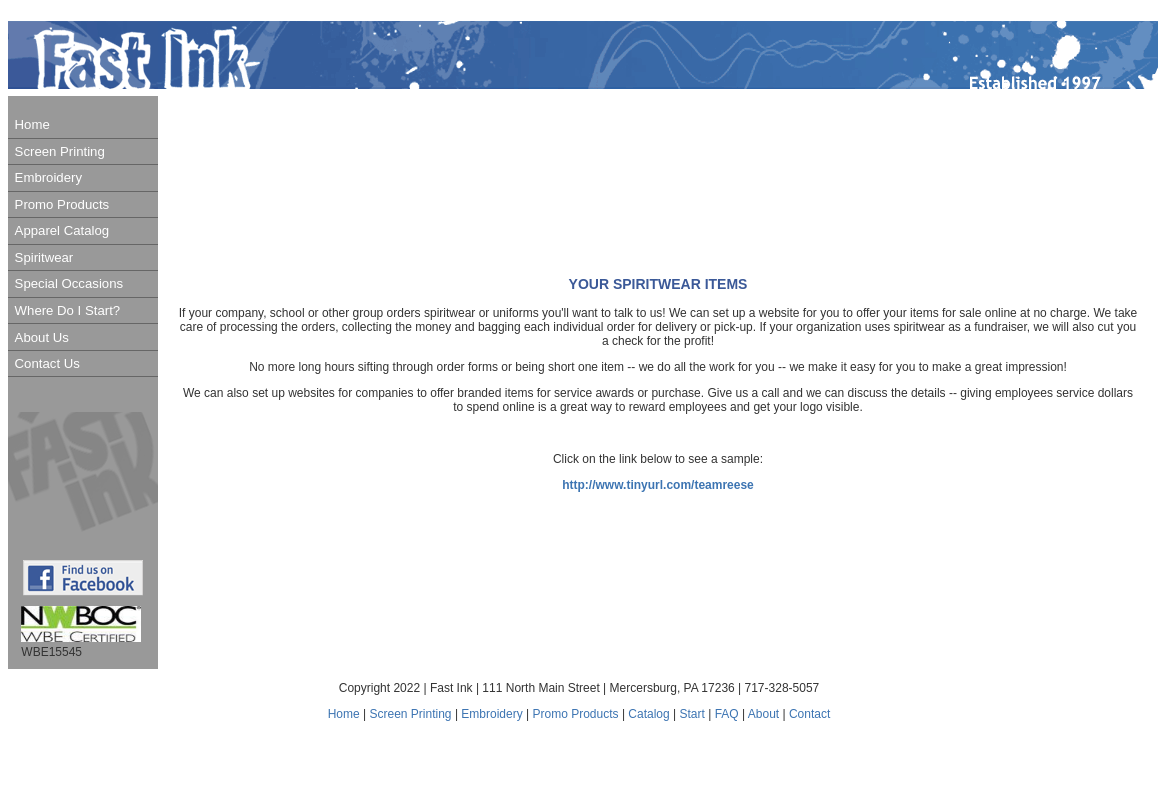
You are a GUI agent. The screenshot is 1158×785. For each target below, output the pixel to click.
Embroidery (48, 177)
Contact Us (47, 363)
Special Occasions (69, 283)
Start (692, 714)
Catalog (650, 714)
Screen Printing (60, 151)
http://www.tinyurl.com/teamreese (658, 485)
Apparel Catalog (62, 230)
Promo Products (62, 204)
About (763, 714)
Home (32, 124)
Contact (809, 714)
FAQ (727, 714)
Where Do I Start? (68, 310)
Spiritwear (44, 257)
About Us (42, 337)
